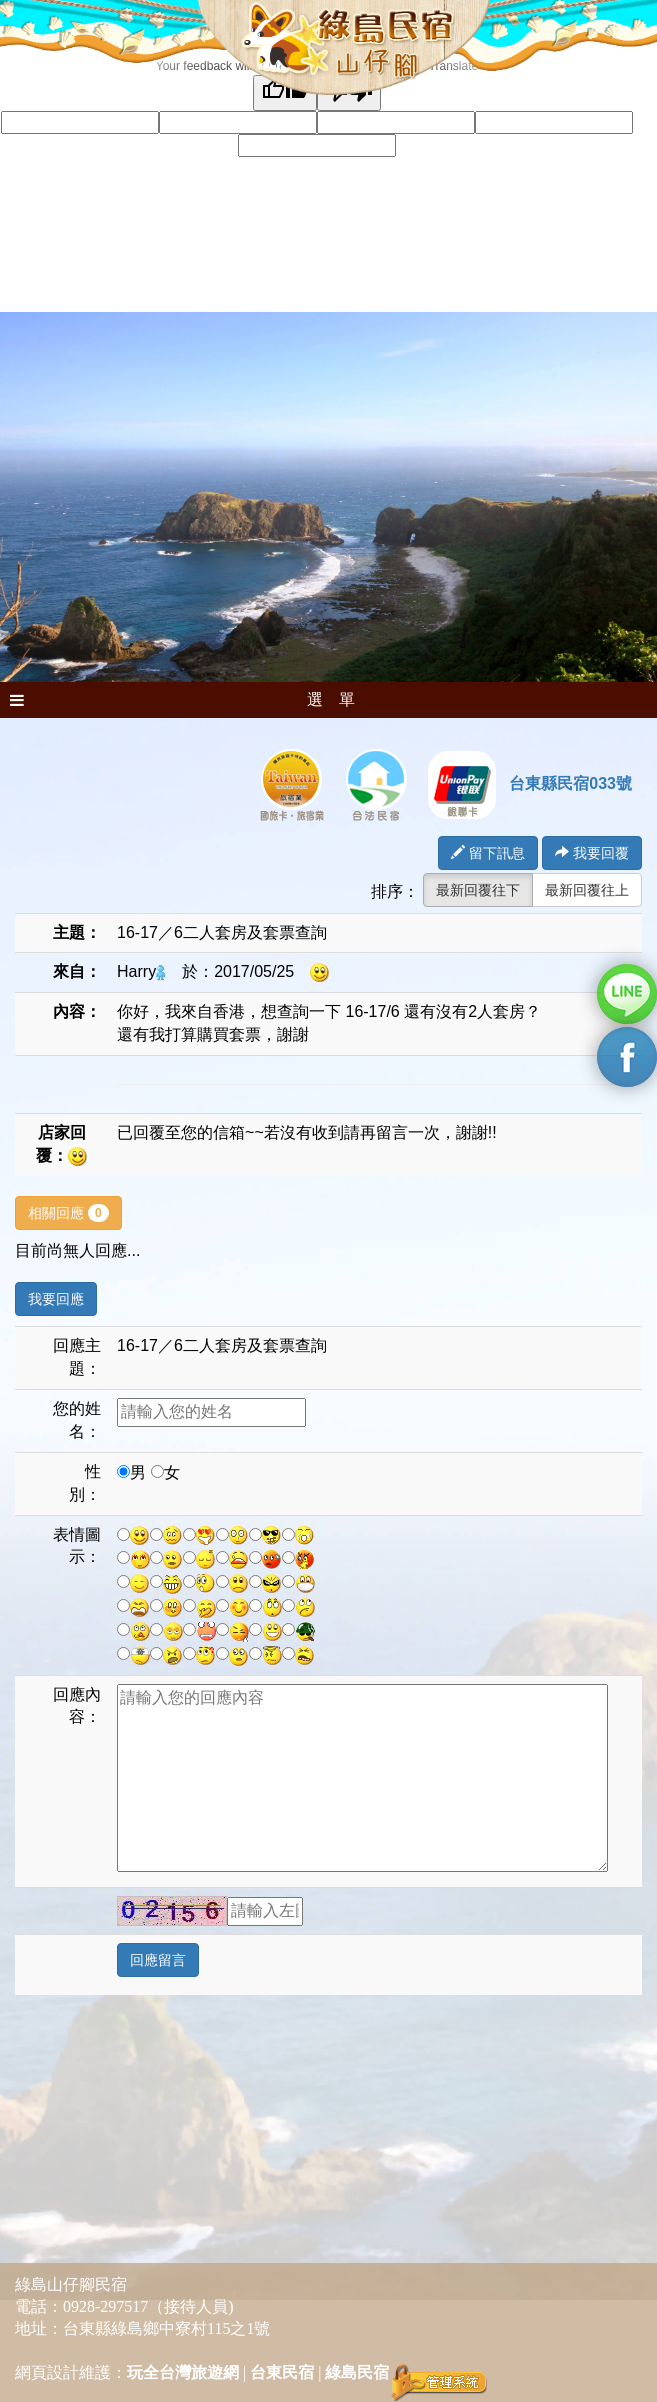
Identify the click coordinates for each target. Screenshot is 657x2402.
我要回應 (56, 1299)
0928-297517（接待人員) (148, 2306)
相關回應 (68, 1213)
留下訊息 (488, 853)
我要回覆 (592, 853)
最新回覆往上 (587, 890)
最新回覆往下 (478, 890)
